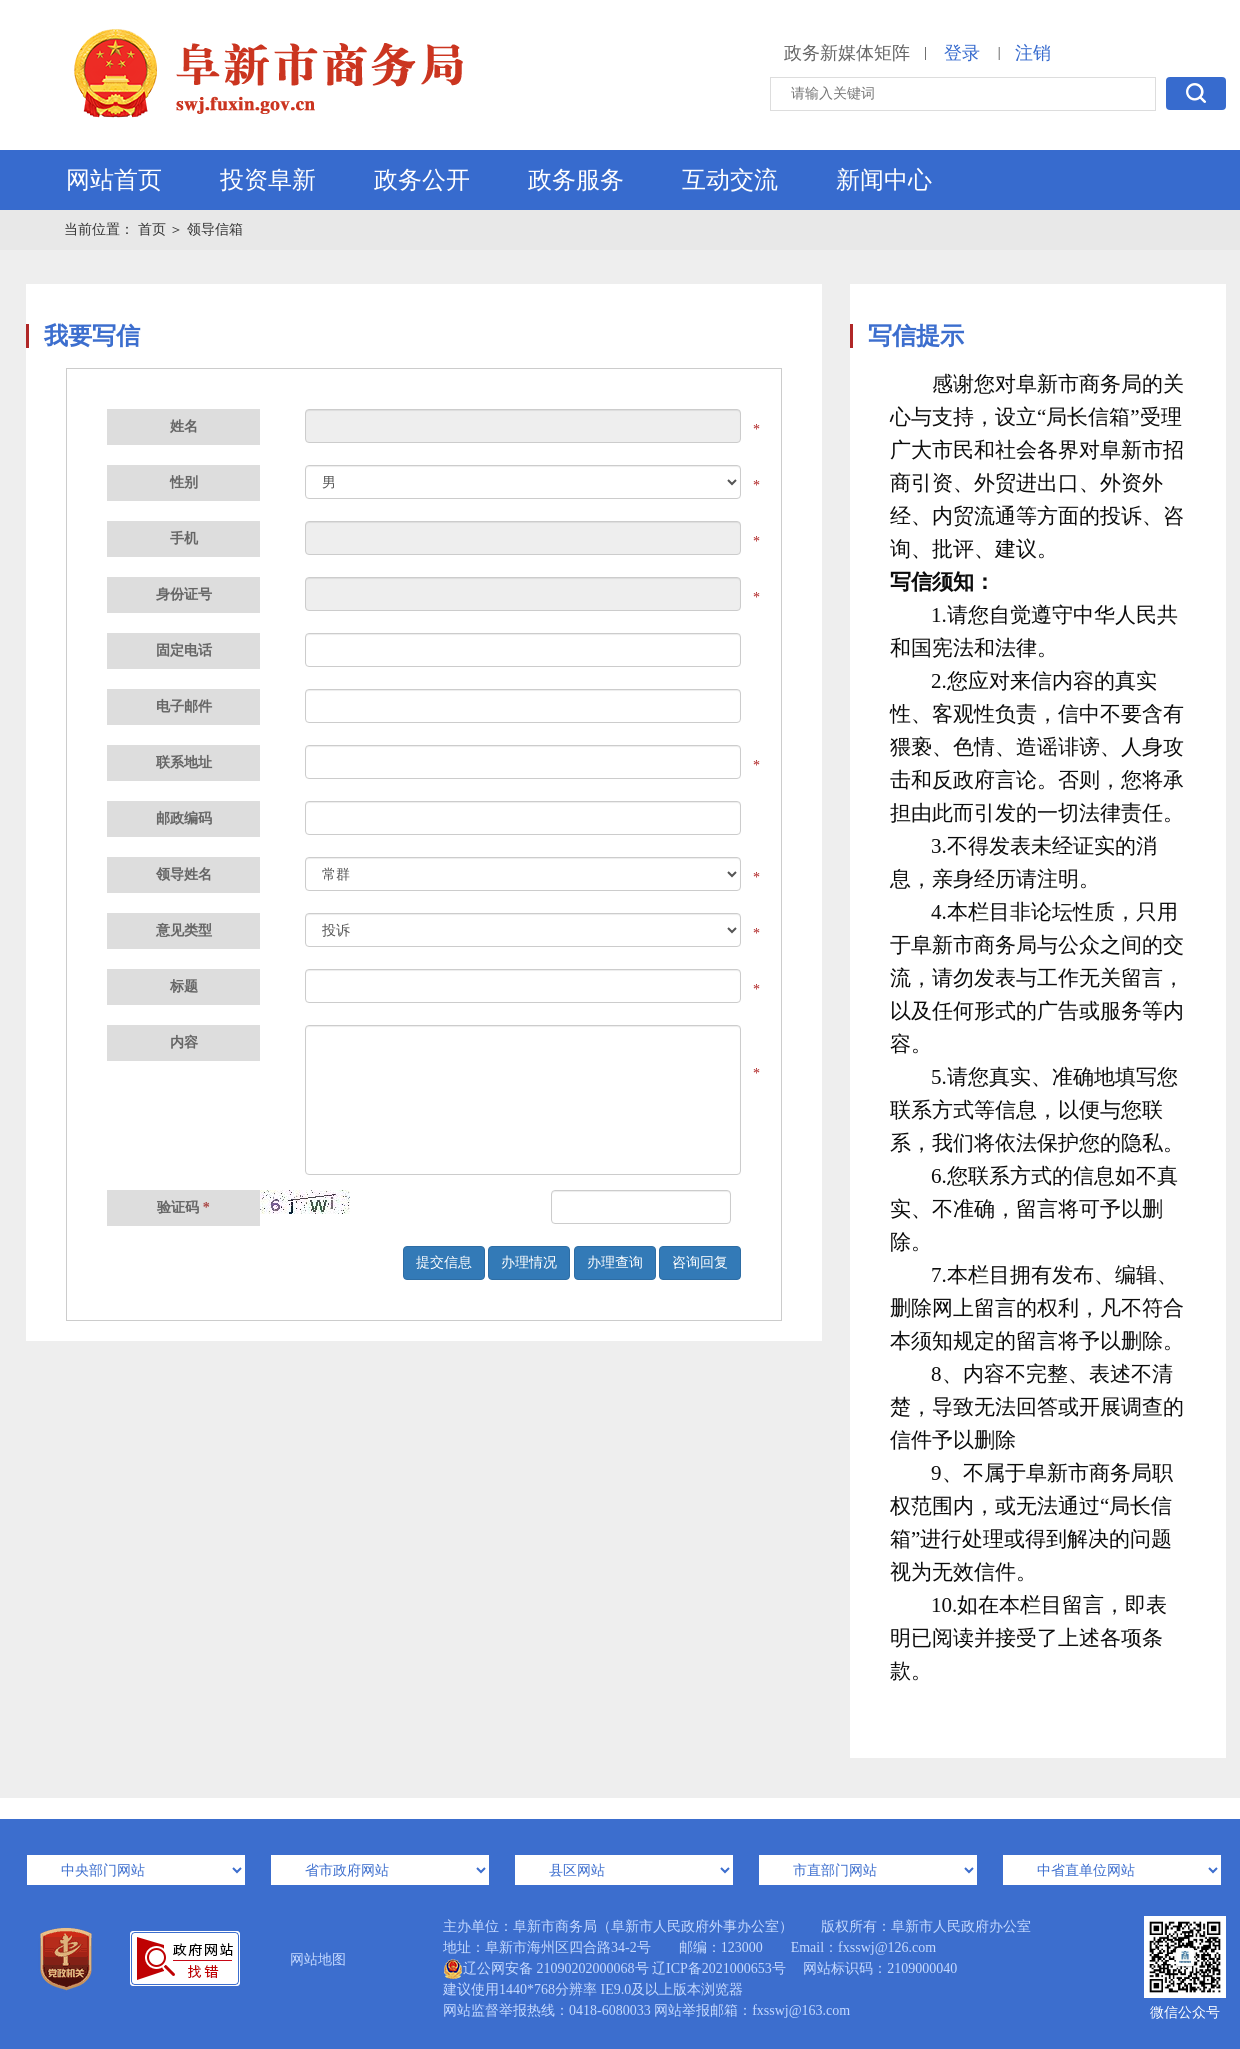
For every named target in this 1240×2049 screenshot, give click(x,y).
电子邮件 (184, 706)
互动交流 (730, 180)
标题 (184, 986)
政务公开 (422, 180)
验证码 (183, 1207)
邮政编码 (184, 818)
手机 (184, 538)
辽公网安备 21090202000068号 (546, 1969)
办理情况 (529, 1262)
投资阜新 (268, 180)
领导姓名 (184, 874)
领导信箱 (215, 229)
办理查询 (615, 1262)
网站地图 (318, 1959)
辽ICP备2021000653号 (719, 1968)
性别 (184, 482)
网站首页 (114, 180)
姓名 (184, 426)
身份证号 (184, 594)
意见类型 (184, 930)
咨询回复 (700, 1262)
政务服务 (576, 180)
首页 (154, 229)
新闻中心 (884, 180)
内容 (184, 1042)
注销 (1033, 53)
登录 (962, 53)
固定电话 (184, 650)
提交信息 (444, 1262)
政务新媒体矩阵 (847, 53)
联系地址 (184, 762)
